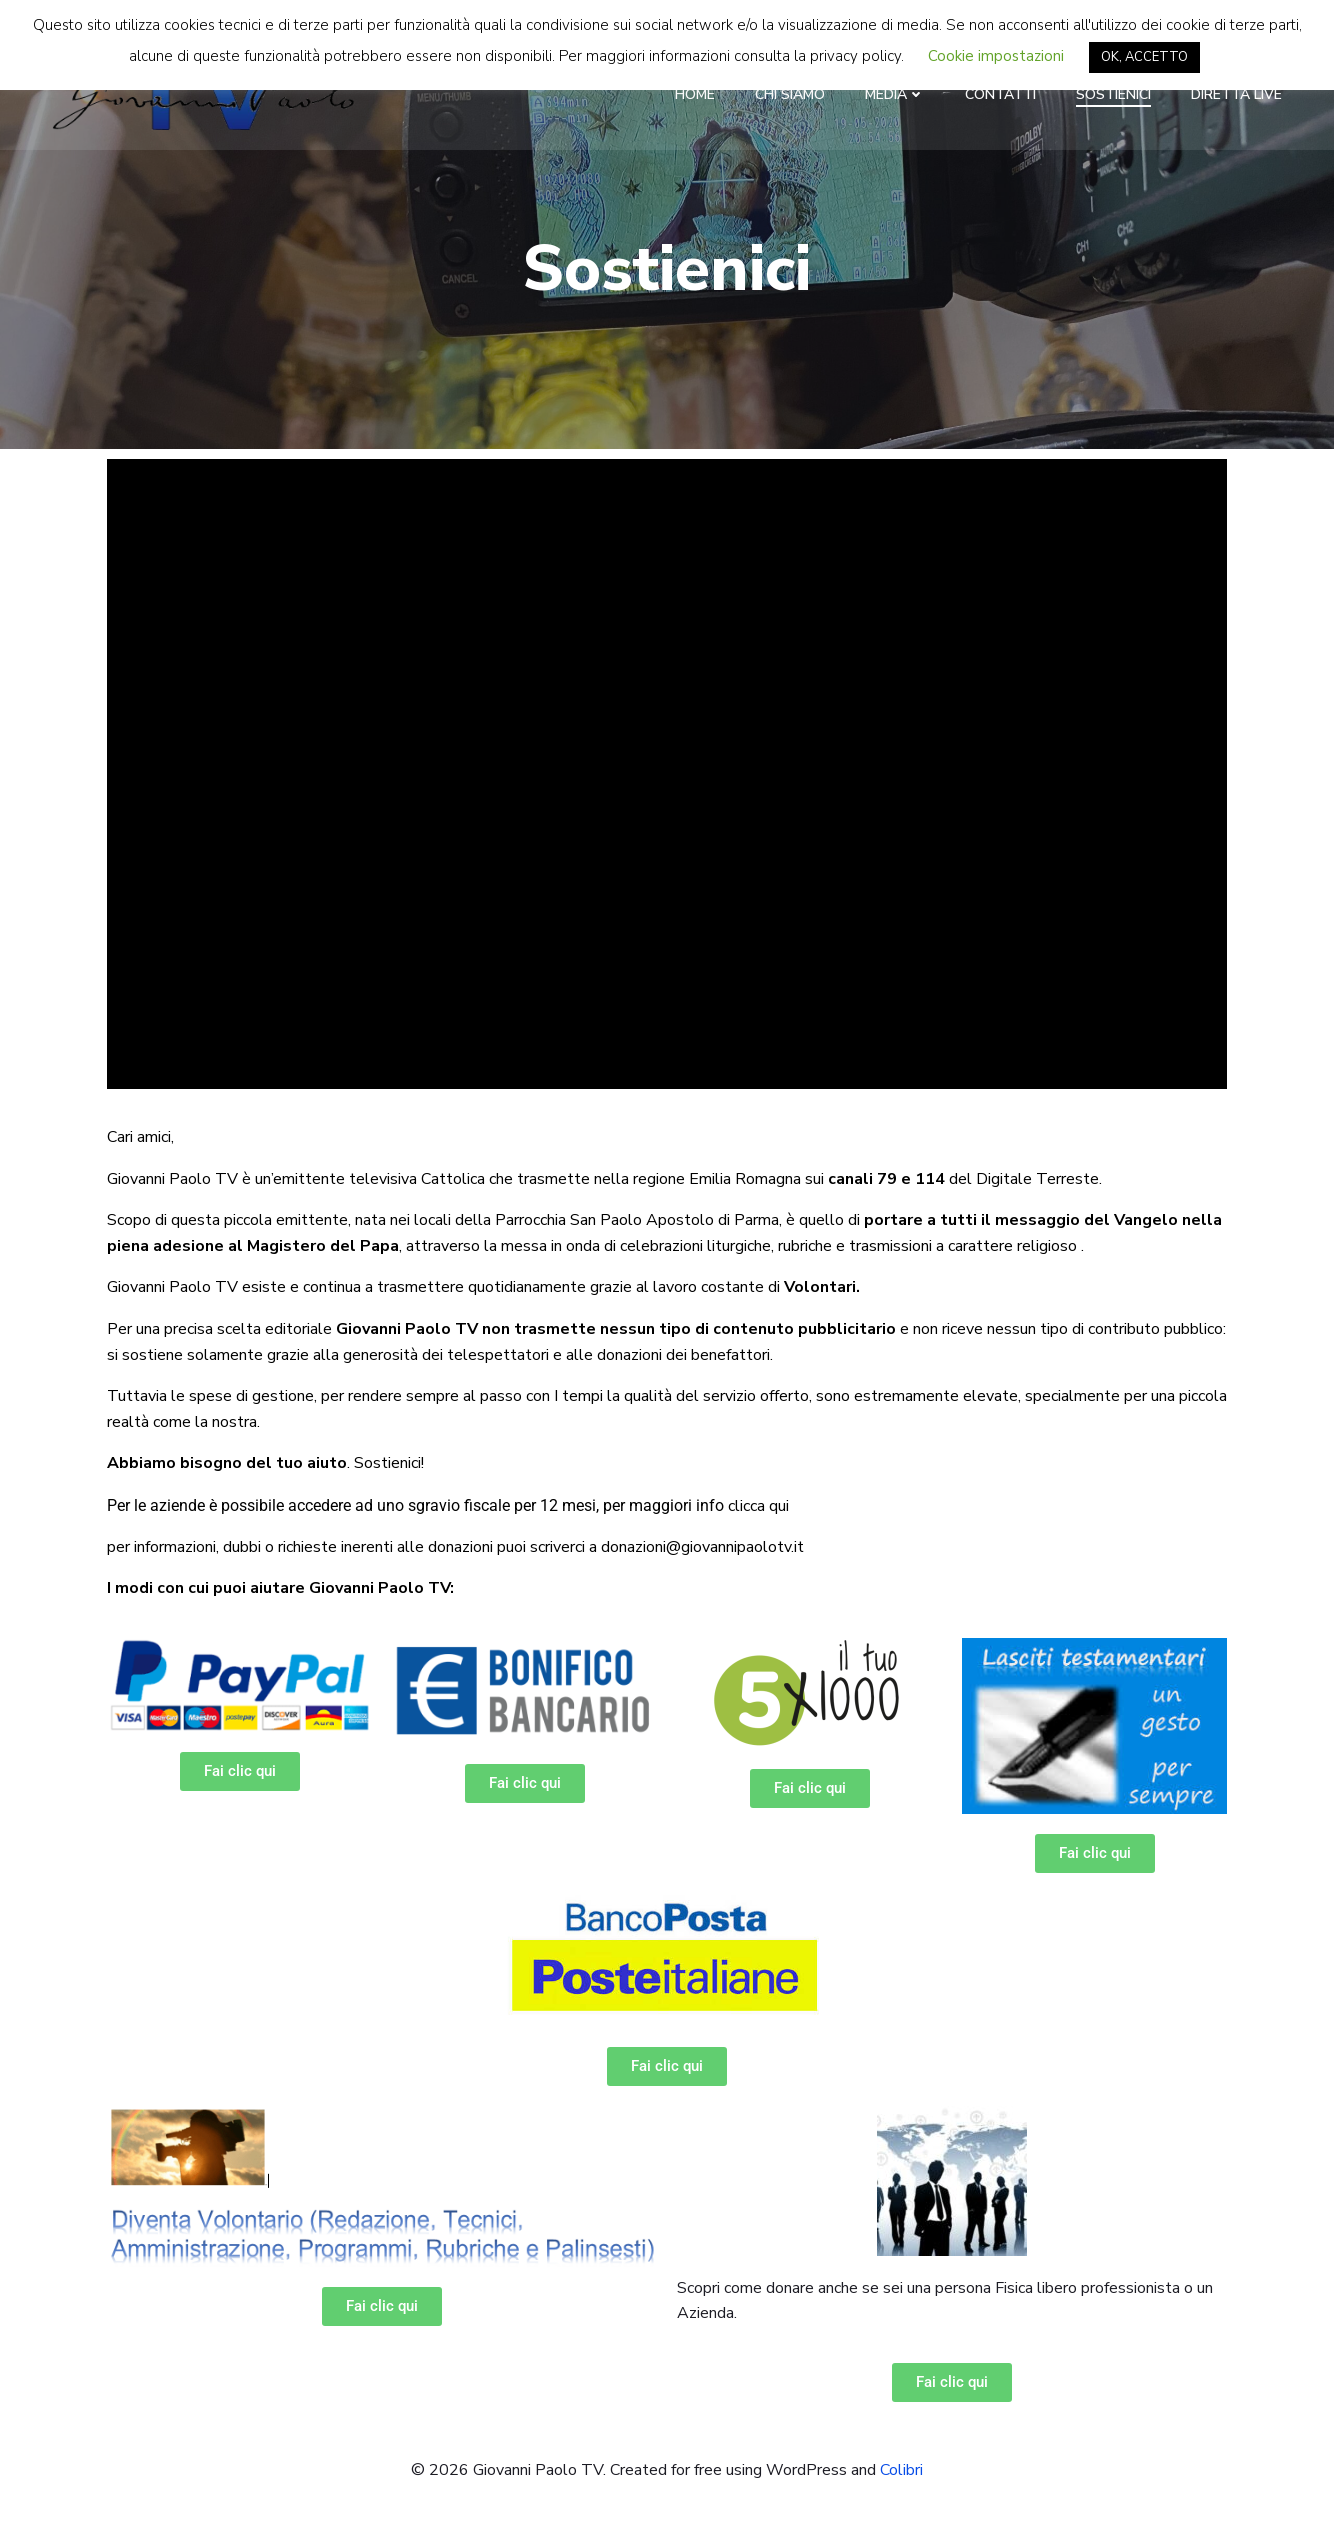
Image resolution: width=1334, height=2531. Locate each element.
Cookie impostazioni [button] (996, 56)
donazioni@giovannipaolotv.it (702, 1548)
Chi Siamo (791, 94)
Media (896, 94)
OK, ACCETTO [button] (1144, 57)
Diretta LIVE (1237, 94)
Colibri (901, 2471)
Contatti (1001, 94)
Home (696, 94)
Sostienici (1114, 94)
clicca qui (758, 1508)
